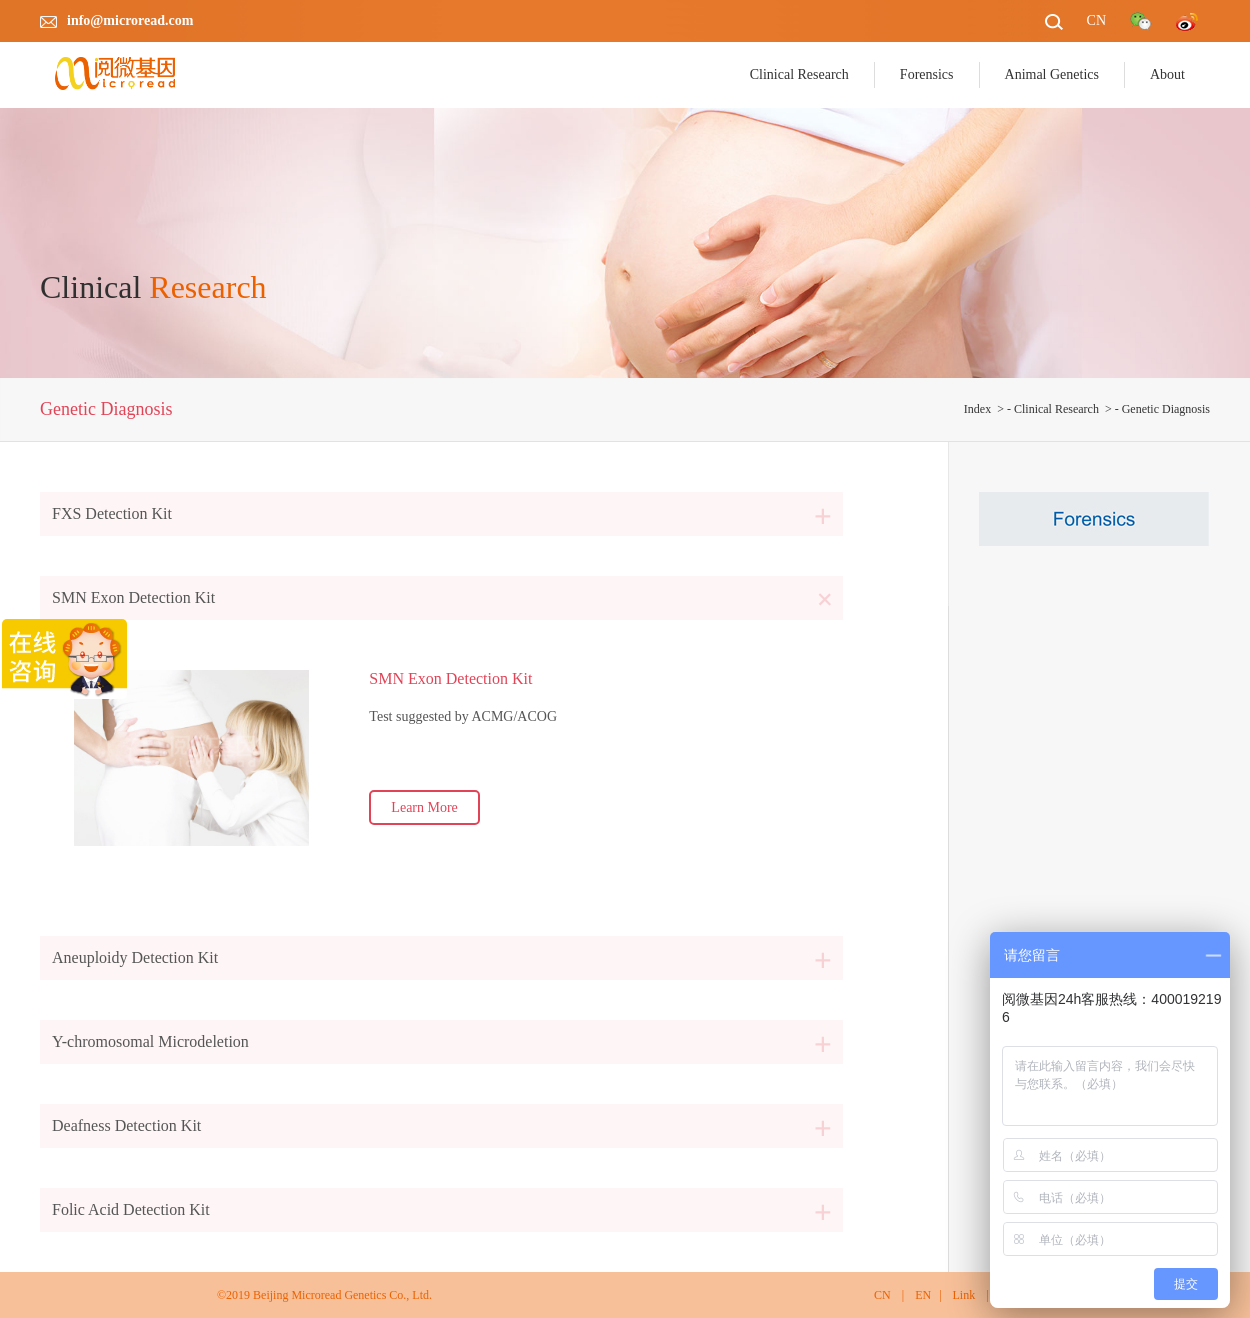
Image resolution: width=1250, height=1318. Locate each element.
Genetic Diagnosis (1166, 409)
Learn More (424, 807)
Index (977, 409)
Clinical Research (1056, 409)
